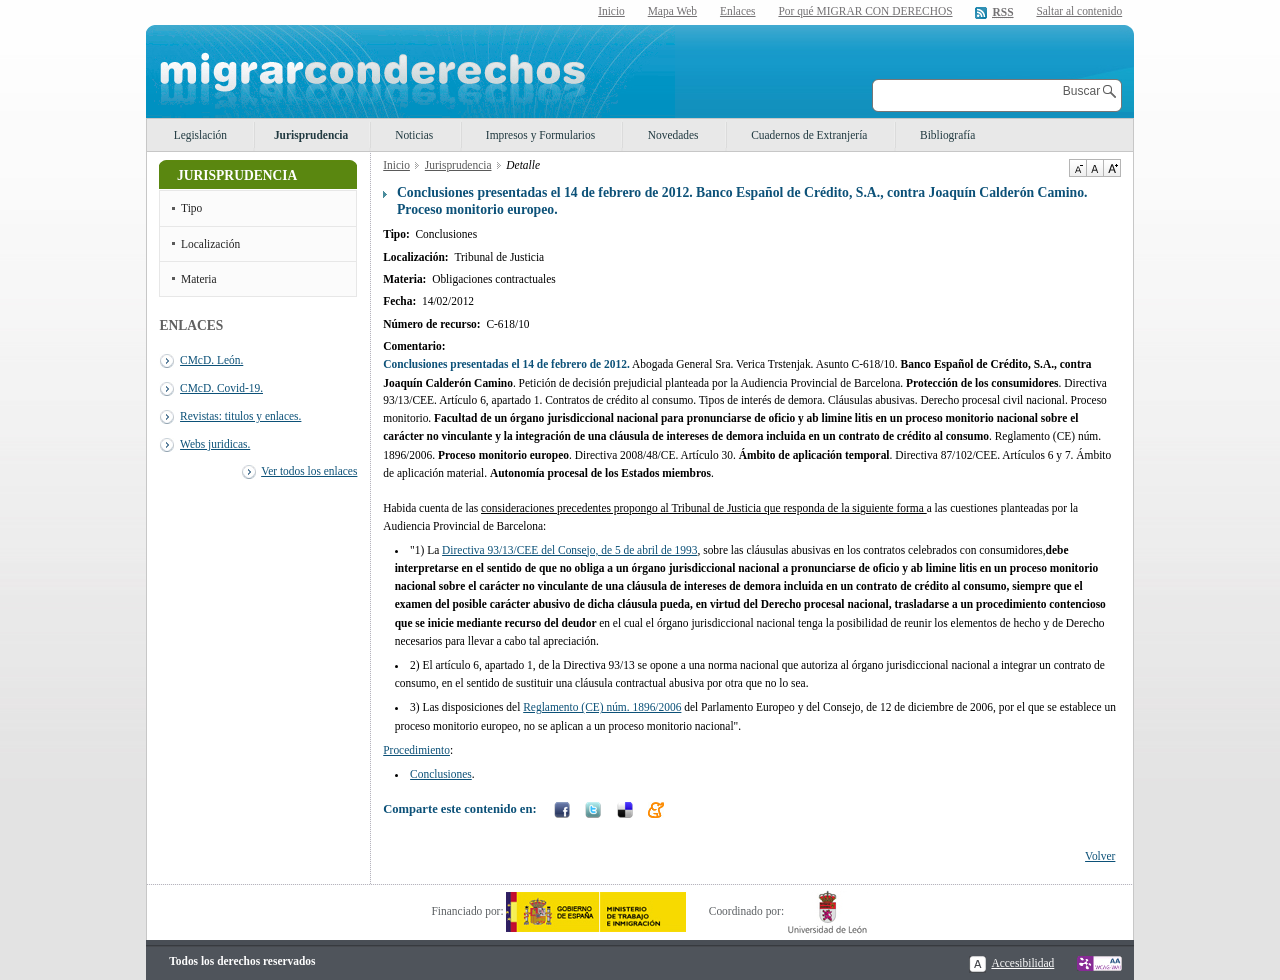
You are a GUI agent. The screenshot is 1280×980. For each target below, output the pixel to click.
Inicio (611, 11)
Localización (210, 244)
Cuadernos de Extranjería (809, 135)
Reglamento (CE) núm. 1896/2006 (602, 707)
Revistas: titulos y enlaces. (240, 416)
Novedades (673, 135)
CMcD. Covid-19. (221, 388)
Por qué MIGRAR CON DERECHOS (865, 11)
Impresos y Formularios (540, 135)
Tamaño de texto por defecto (1094, 168)
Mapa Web (672, 11)
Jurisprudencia (311, 135)
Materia (199, 279)
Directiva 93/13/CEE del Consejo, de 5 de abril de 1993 (569, 550)
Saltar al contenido (1079, 11)
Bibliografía (947, 135)
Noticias (414, 135)
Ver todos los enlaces (309, 471)
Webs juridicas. (215, 444)
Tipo (191, 208)
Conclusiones (441, 774)
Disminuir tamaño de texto (1077, 168)
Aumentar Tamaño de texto (1112, 168)
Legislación (200, 135)
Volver (1100, 856)
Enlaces (738, 11)
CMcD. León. (211, 360)
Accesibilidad (1022, 963)
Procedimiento (416, 750)
